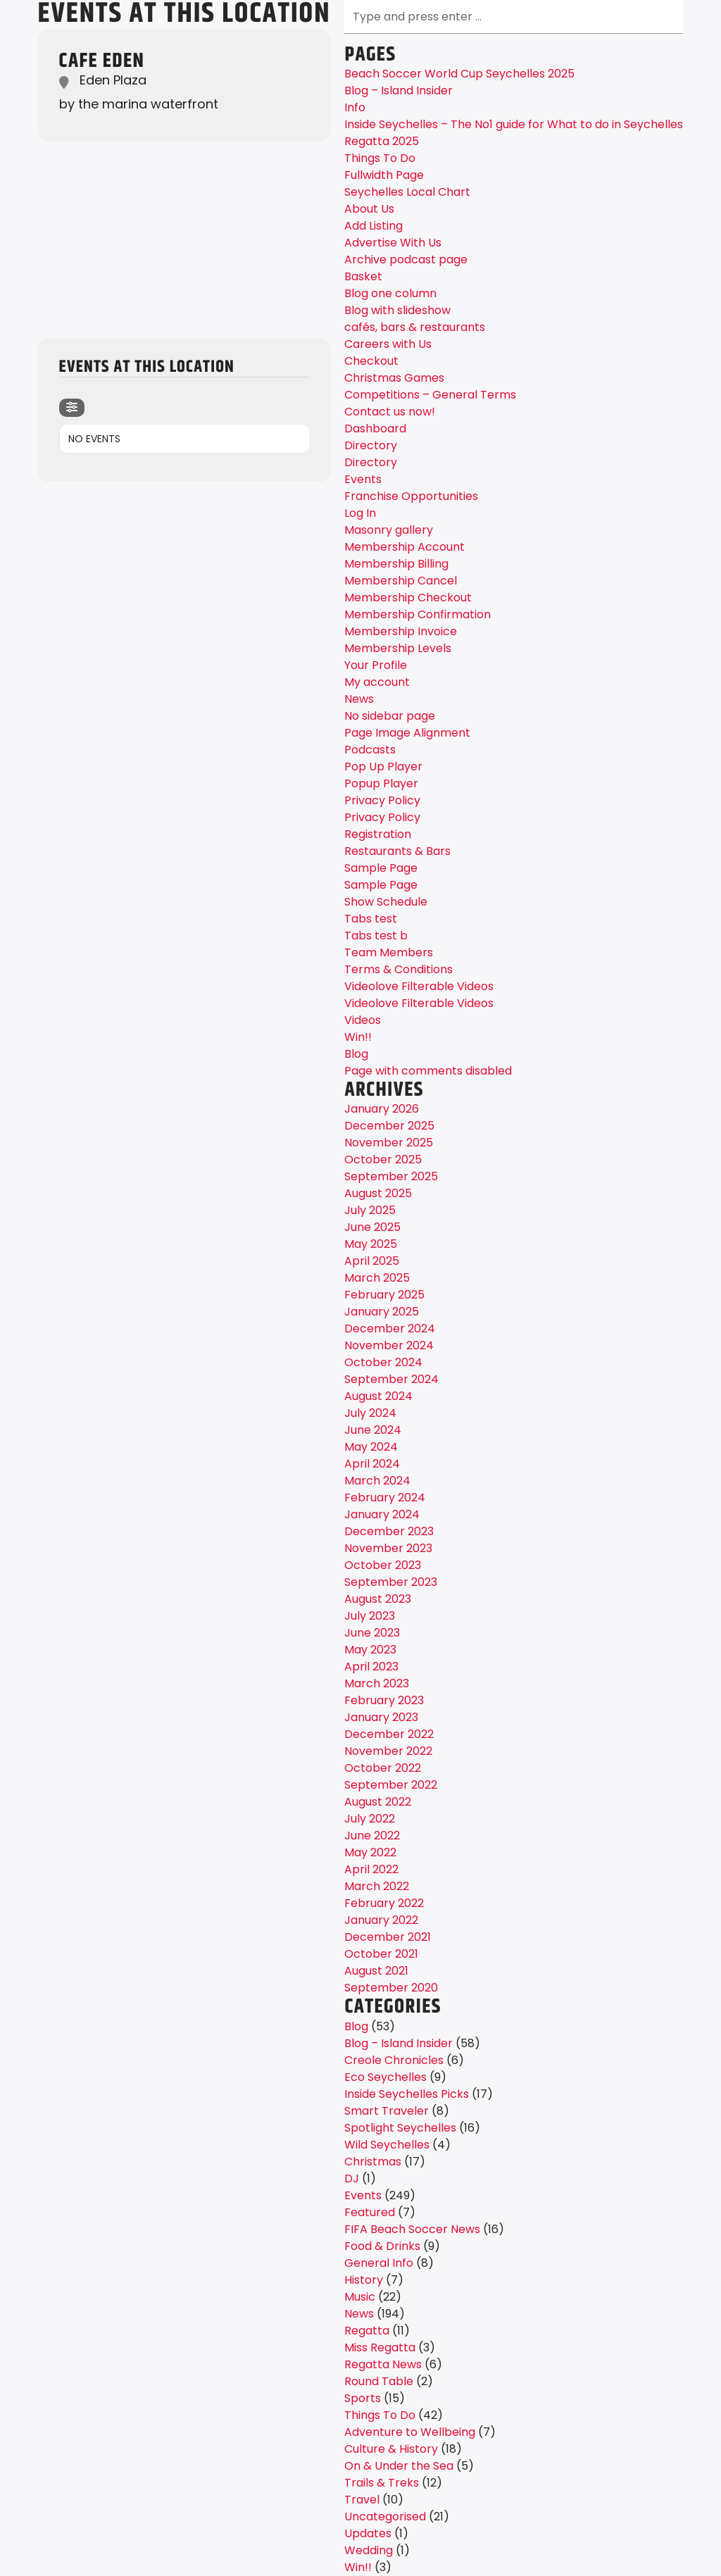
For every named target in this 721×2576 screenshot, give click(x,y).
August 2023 (377, 1599)
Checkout (371, 361)
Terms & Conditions (398, 969)
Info (354, 107)
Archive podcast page (406, 259)
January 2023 (381, 1717)
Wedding (368, 2550)
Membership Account (404, 547)
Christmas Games (394, 378)
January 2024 (382, 1514)
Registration (377, 834)
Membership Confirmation (417, 614)
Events (363, 479)
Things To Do (379, 158)
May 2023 (370, 1650)
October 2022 (382, 1768)
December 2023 (389, 1531)
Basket (363, 276)
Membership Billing (396, 564)
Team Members (388, 952)
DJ (351, 2178)
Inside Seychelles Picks (406, 2094)
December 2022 (389, 1734)
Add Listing (373, 226)
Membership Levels (397, 648)
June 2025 (372, 1227)
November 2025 (388, 1142)
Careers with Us (388, 344)
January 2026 (381, 1109)
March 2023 (376, 1683)
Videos (362, 1020)
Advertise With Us (392, 243)
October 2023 (382, 1565)
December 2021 (387, 1937)
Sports (362, 2398)
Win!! (358, 1037)
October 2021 (381, 1954)
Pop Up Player (383, 766)
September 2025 (391, 1176)
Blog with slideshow (397, 310)
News (359, 699)
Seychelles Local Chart (407, 192)
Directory (370, 445)
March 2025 (377, 1278)
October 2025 (383, 1159)
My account (377, 682)
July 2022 (369, 1819)
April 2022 (371, 1869)
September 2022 (390, 1785)
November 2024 (389, 1345)
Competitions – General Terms (430, 395)
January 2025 (381, 1311)
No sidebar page (389, 716)
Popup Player (381, 783)
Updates (367, 2533)
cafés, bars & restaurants (414, 327)
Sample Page (381, 868)
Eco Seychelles (385, 2077)
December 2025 (389, 1126)
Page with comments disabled (428, 1071)
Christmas (372, 2161)
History (363, 2280)
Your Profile (375, 665)
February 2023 (384, 1700)
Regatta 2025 (381, 141)
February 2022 (384, 1903)
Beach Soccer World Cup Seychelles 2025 (459, 73)
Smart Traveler (386, 2111)
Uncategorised (385, 2516)
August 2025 (378, 1193)
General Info (378, 2263)
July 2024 (370, 1413)
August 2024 (378, 1396)
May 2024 (371, 1447)
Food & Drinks (382, 2246)
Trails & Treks (381, 2483)
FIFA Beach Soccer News (412, 2229)
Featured (369, 2212)
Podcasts (370, 750)
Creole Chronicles (394, 2060)
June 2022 (372, 1835)
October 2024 (383, 1362)
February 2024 (384, 1497)
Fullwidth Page (384, 175)
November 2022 (388, 1751)
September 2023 (390, 1582)
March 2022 (376, 1886)
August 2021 (376, 1971)
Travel (362, 2499)
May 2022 (370, 1852)
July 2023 (369, 1616)
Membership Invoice (400, 631)
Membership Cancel (400, 581)
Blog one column (390, 293)
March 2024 (377, 1481)
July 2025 (370, 1210)
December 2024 (389, 1328)
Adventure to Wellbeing (409, 2432)
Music (359, 2297)
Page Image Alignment (407, 733)
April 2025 (371, 1261)
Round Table (378, 2381)
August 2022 (377, 1802)
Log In (360, 513)
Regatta (366, 2330)
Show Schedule (385, 902)
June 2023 (372, 1633)
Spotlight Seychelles (400, 2128)
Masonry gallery (388, 530)
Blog (356, 1054)
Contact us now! (389, 412)
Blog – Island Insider (398, 90)
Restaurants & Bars (397, 851)
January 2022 (381, 1920)
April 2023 (371, 1666)
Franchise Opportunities (411, 496)
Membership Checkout (408, 597)
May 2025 (370, 1244)
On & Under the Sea (398, 2466)
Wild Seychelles (387, 2145)
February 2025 (384, 1295)
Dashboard (375, 428)
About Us (369, 209)
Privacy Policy (382, 800)
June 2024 (372, 1430)
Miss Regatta (379, 2347)
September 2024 (391, 1379)
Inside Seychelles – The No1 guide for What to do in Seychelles (513, 124)
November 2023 (388, 1548)
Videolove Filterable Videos (419, 986)
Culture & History (391, 2449)
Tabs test (370, 919)
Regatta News (383, 2364)
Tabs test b (376, 935)
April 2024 (372, 1464)
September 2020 (391, 1988)
